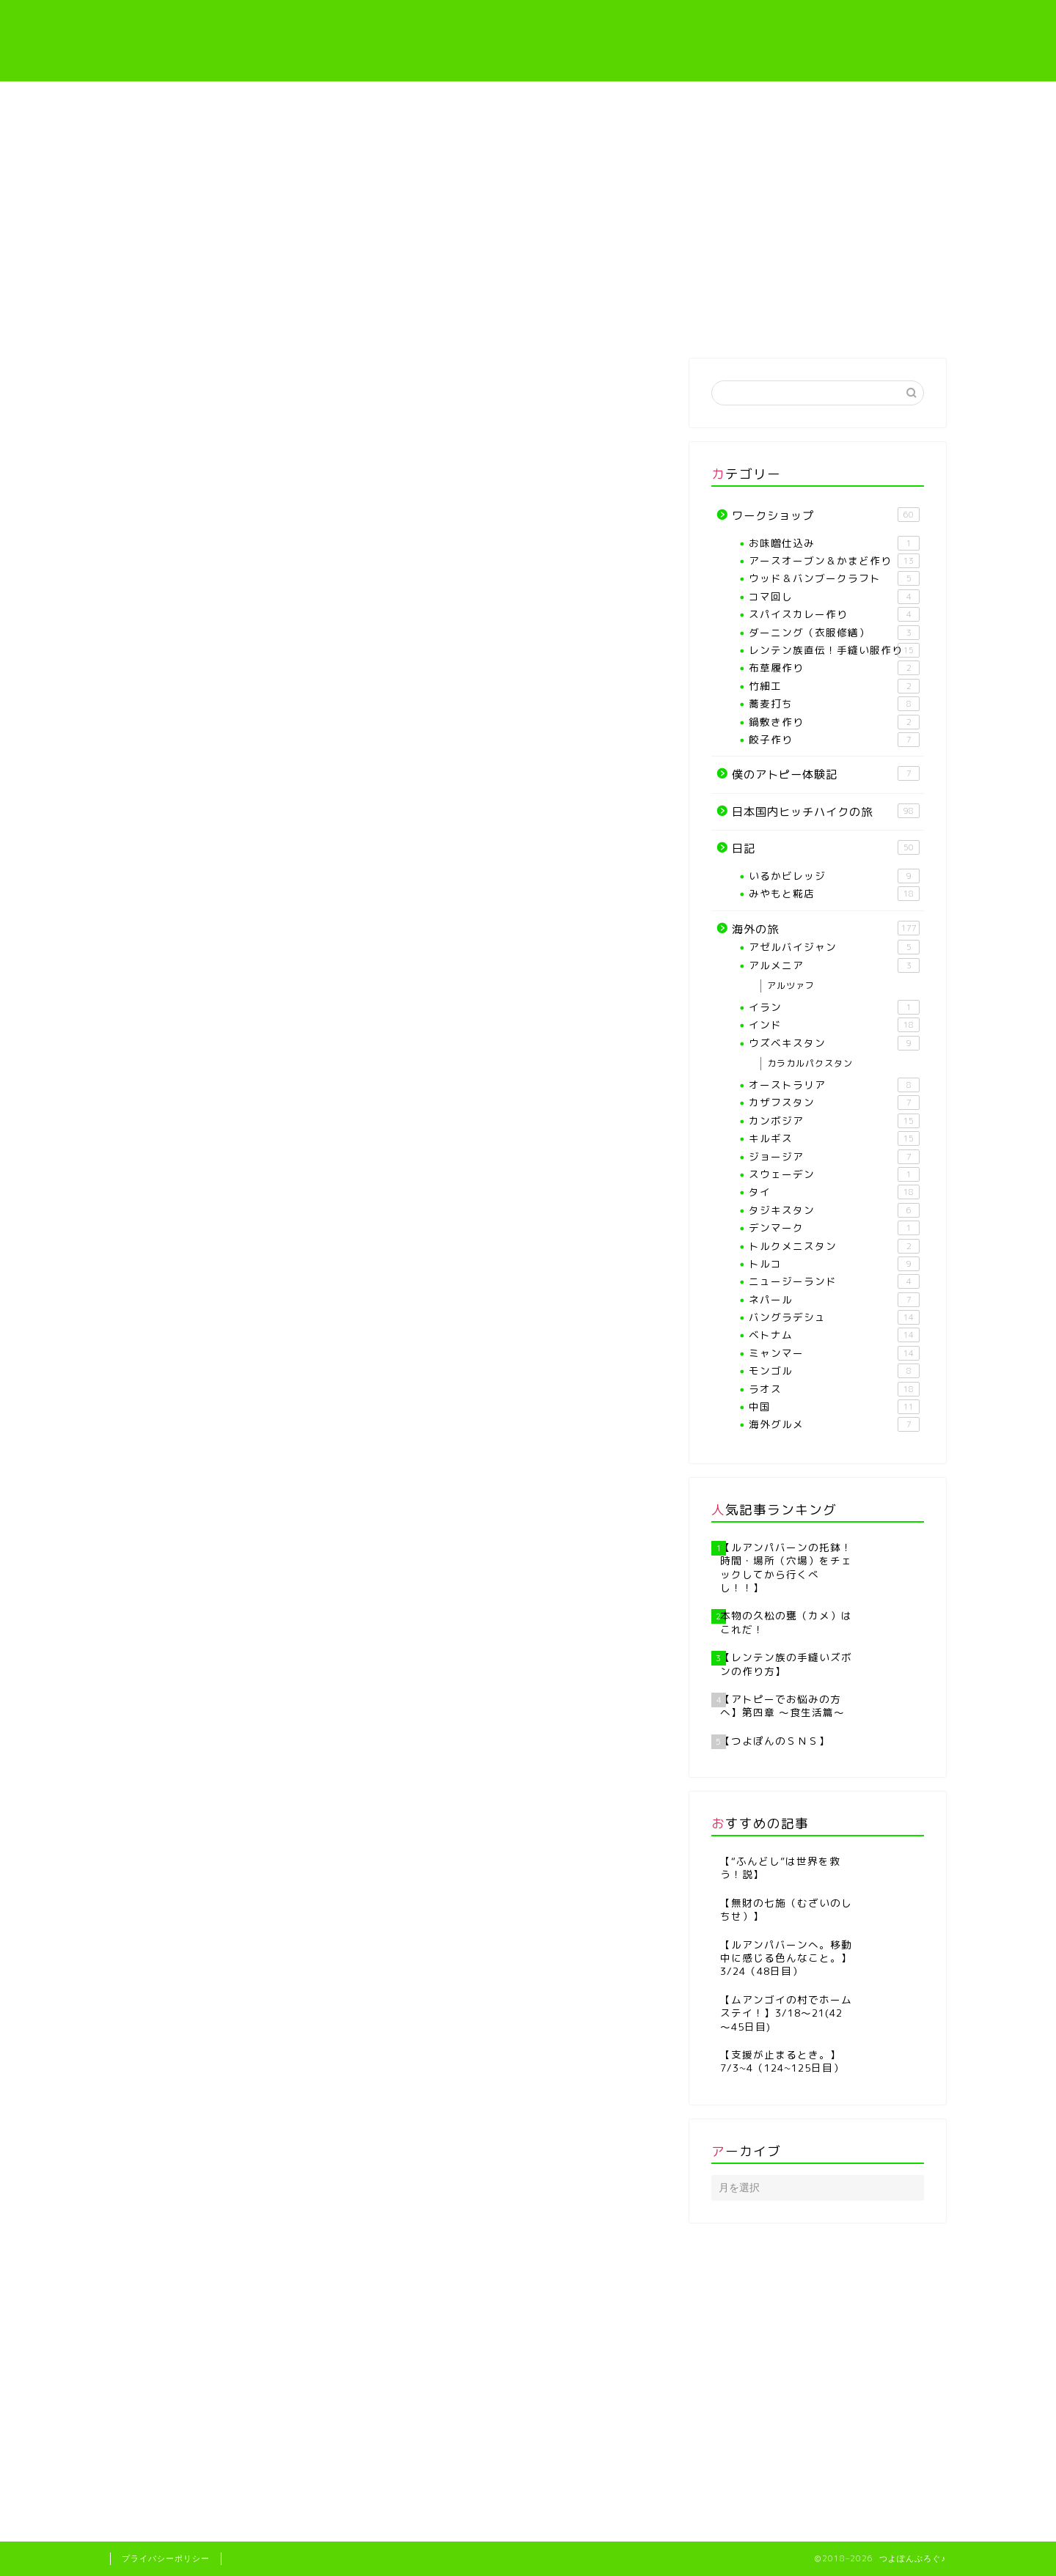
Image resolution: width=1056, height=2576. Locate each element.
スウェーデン (834, 1174)
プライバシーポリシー (166, 2558)
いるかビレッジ (834, 876)
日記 (826, 848)
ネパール (834, 1299)
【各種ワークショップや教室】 (457, 325)
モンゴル (834, 1371)
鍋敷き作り (834, 722)
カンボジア (834, 1121)
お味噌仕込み (834, 543)
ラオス (834, 1389)
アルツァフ (791, 985)
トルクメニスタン (834, 1246)
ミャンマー (834, 1353)
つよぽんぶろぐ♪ (528, 40)
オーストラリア (834, 1085)
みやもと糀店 (834, 893)
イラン (834, 1007)
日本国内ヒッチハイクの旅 (826, 811)
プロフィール (317, 320)
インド (834, 1024)
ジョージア (834, 1156)
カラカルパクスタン (810, 1063)
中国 (834, 1406)
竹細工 (834, 686)
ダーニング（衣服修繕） (834, 632)
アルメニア (834, 965)
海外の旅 (876, 320)
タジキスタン (834, 1210)
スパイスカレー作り (834, 614)
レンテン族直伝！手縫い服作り (598, 325)
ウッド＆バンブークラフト (834, 578)
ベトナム (834, 1335)
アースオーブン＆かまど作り (834, 560)
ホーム (179, 320)
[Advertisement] (528, 191)
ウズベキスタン (834, 1043)
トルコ (834, 1263)
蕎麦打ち (834, 703)
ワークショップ (826, 515)
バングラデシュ (167, 388)
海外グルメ (834, 1424)
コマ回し (834, 596)
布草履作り (834, 667)
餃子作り (834, 739)
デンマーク (834, 1228)
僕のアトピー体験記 (738, 320)
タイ (834, 1192)
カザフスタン (834, 1102)
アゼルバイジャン (834, 947)
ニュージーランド (834, 1281)
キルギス (834, 1138)
